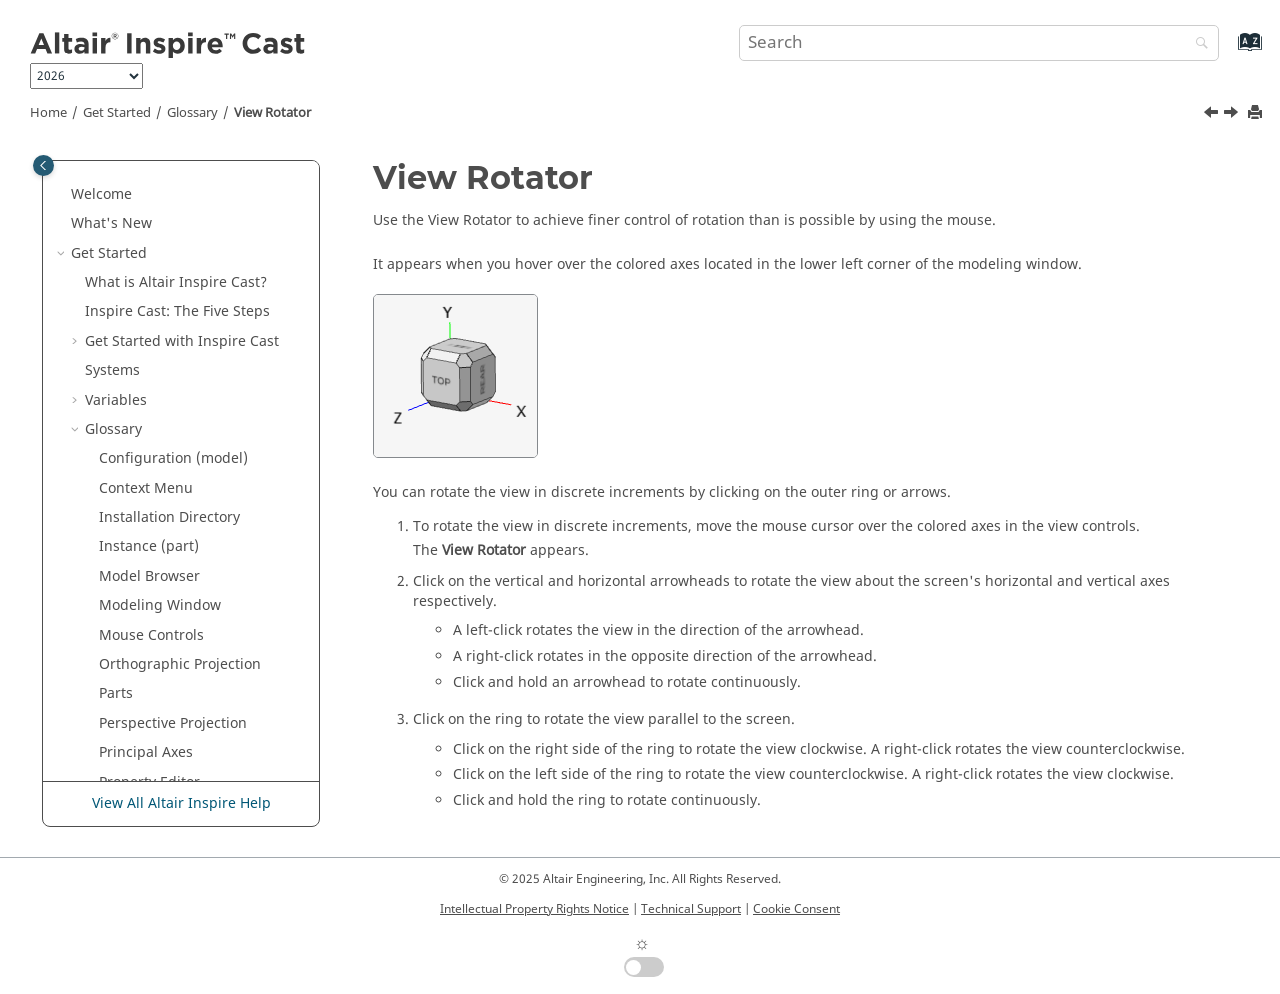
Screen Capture (151, 283)
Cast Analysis (115, 656)
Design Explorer (124, 714)
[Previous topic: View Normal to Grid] (1213, 115)
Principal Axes (146, 195)
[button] (91, 167)
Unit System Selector (168, 372)
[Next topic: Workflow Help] (1233, 115)
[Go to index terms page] (1228, 51)
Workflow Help (147, 489)
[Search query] (979, 43)
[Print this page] (1257, 113)
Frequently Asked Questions (165, 744)
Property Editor (149, 225)
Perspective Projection (173, 166)
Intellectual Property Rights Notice (534, 909)
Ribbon (123, 254)
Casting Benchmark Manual (164, 685)
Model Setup (113, 626)
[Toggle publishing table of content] (43, 165)
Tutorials (100, 568)
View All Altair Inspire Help (181, 803)
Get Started (117, 113)
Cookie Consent (796, 909)
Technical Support (691, 909)
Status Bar (133, 342)
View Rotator (272, 113)
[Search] (1197, 44)
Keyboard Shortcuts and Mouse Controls (190, 529)
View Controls (144, 401)
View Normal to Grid (166, 430)
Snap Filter (135, 313)
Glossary (192, 113)
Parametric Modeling (141, 597)
